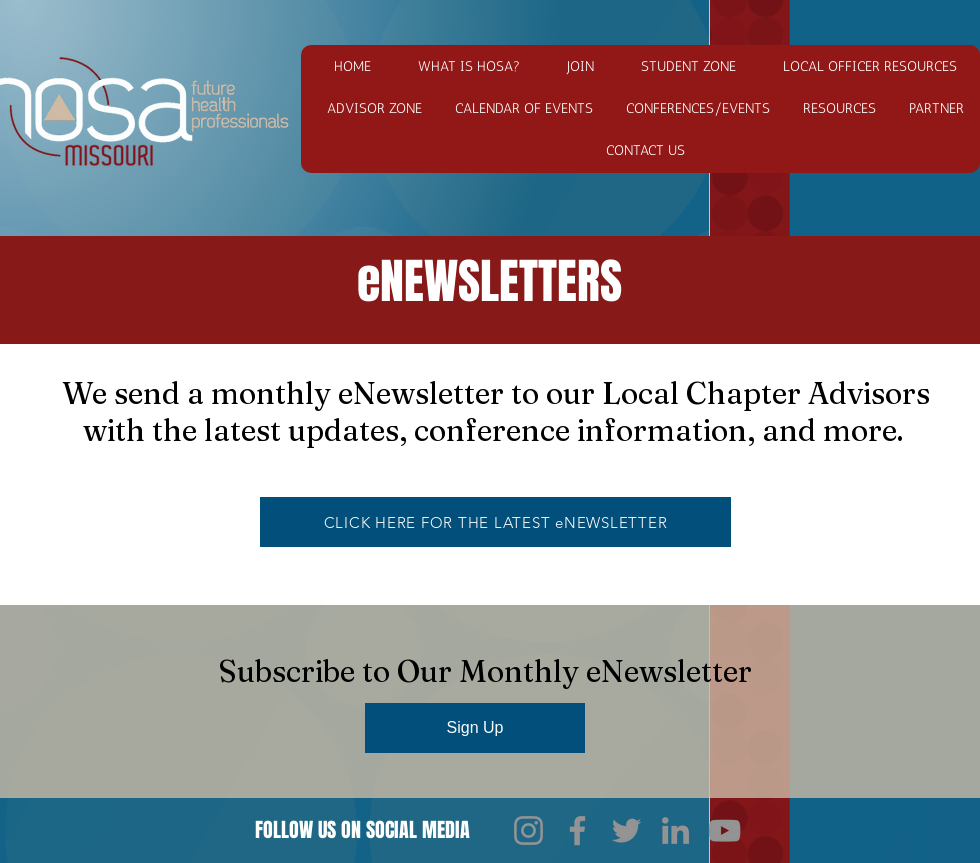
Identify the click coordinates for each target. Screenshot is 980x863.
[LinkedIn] (675, 830)
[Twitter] (626, 830)
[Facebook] (577, 830)
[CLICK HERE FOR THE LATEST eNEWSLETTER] (495, 522)
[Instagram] (528, 830)
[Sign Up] (475, 728)
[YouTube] (724, 830)
